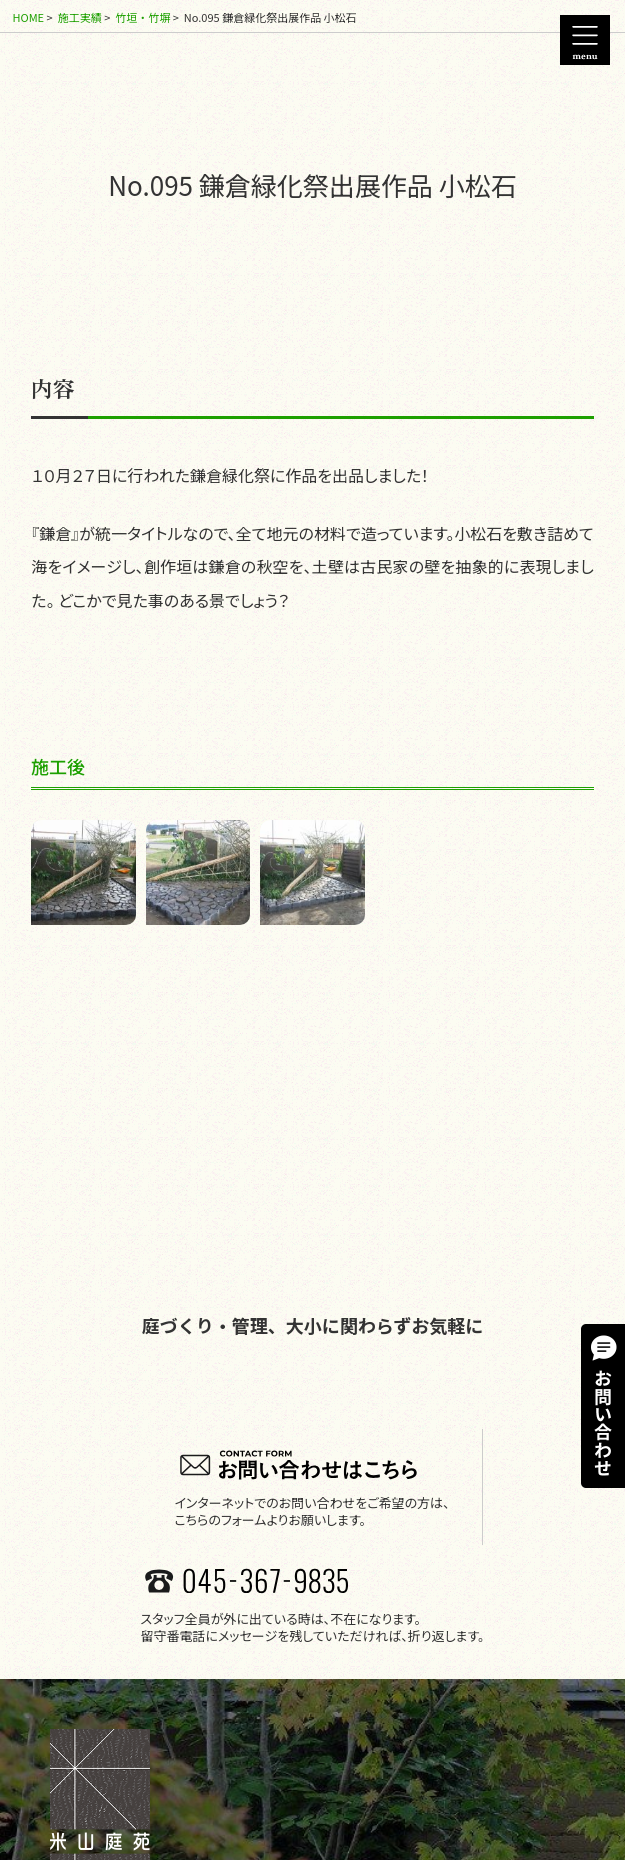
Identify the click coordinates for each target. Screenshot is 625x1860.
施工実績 (80, 17)
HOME (29, 17)
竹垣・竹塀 (142, 17)
